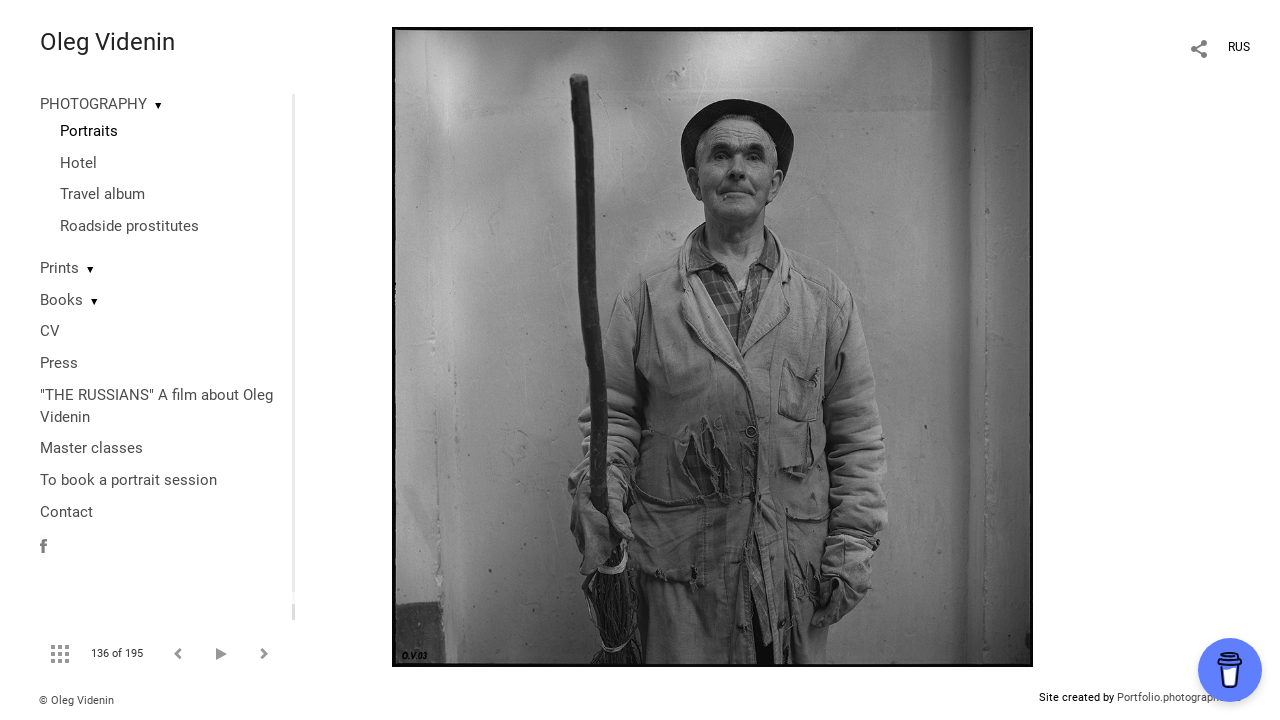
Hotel (78, 163)
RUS (1239, 47)
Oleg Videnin (107, 42)
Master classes (91, 448)
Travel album (102, 194)
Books (61, 300)
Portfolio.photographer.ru (1179, 697)
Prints (59, 268)
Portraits (89, 131)
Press (59, 363)
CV (50, 331)
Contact (66, 512)
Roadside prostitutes (129, 226)
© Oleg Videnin (76, 700)
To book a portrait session (128, 480)
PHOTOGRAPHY (93, 104)
